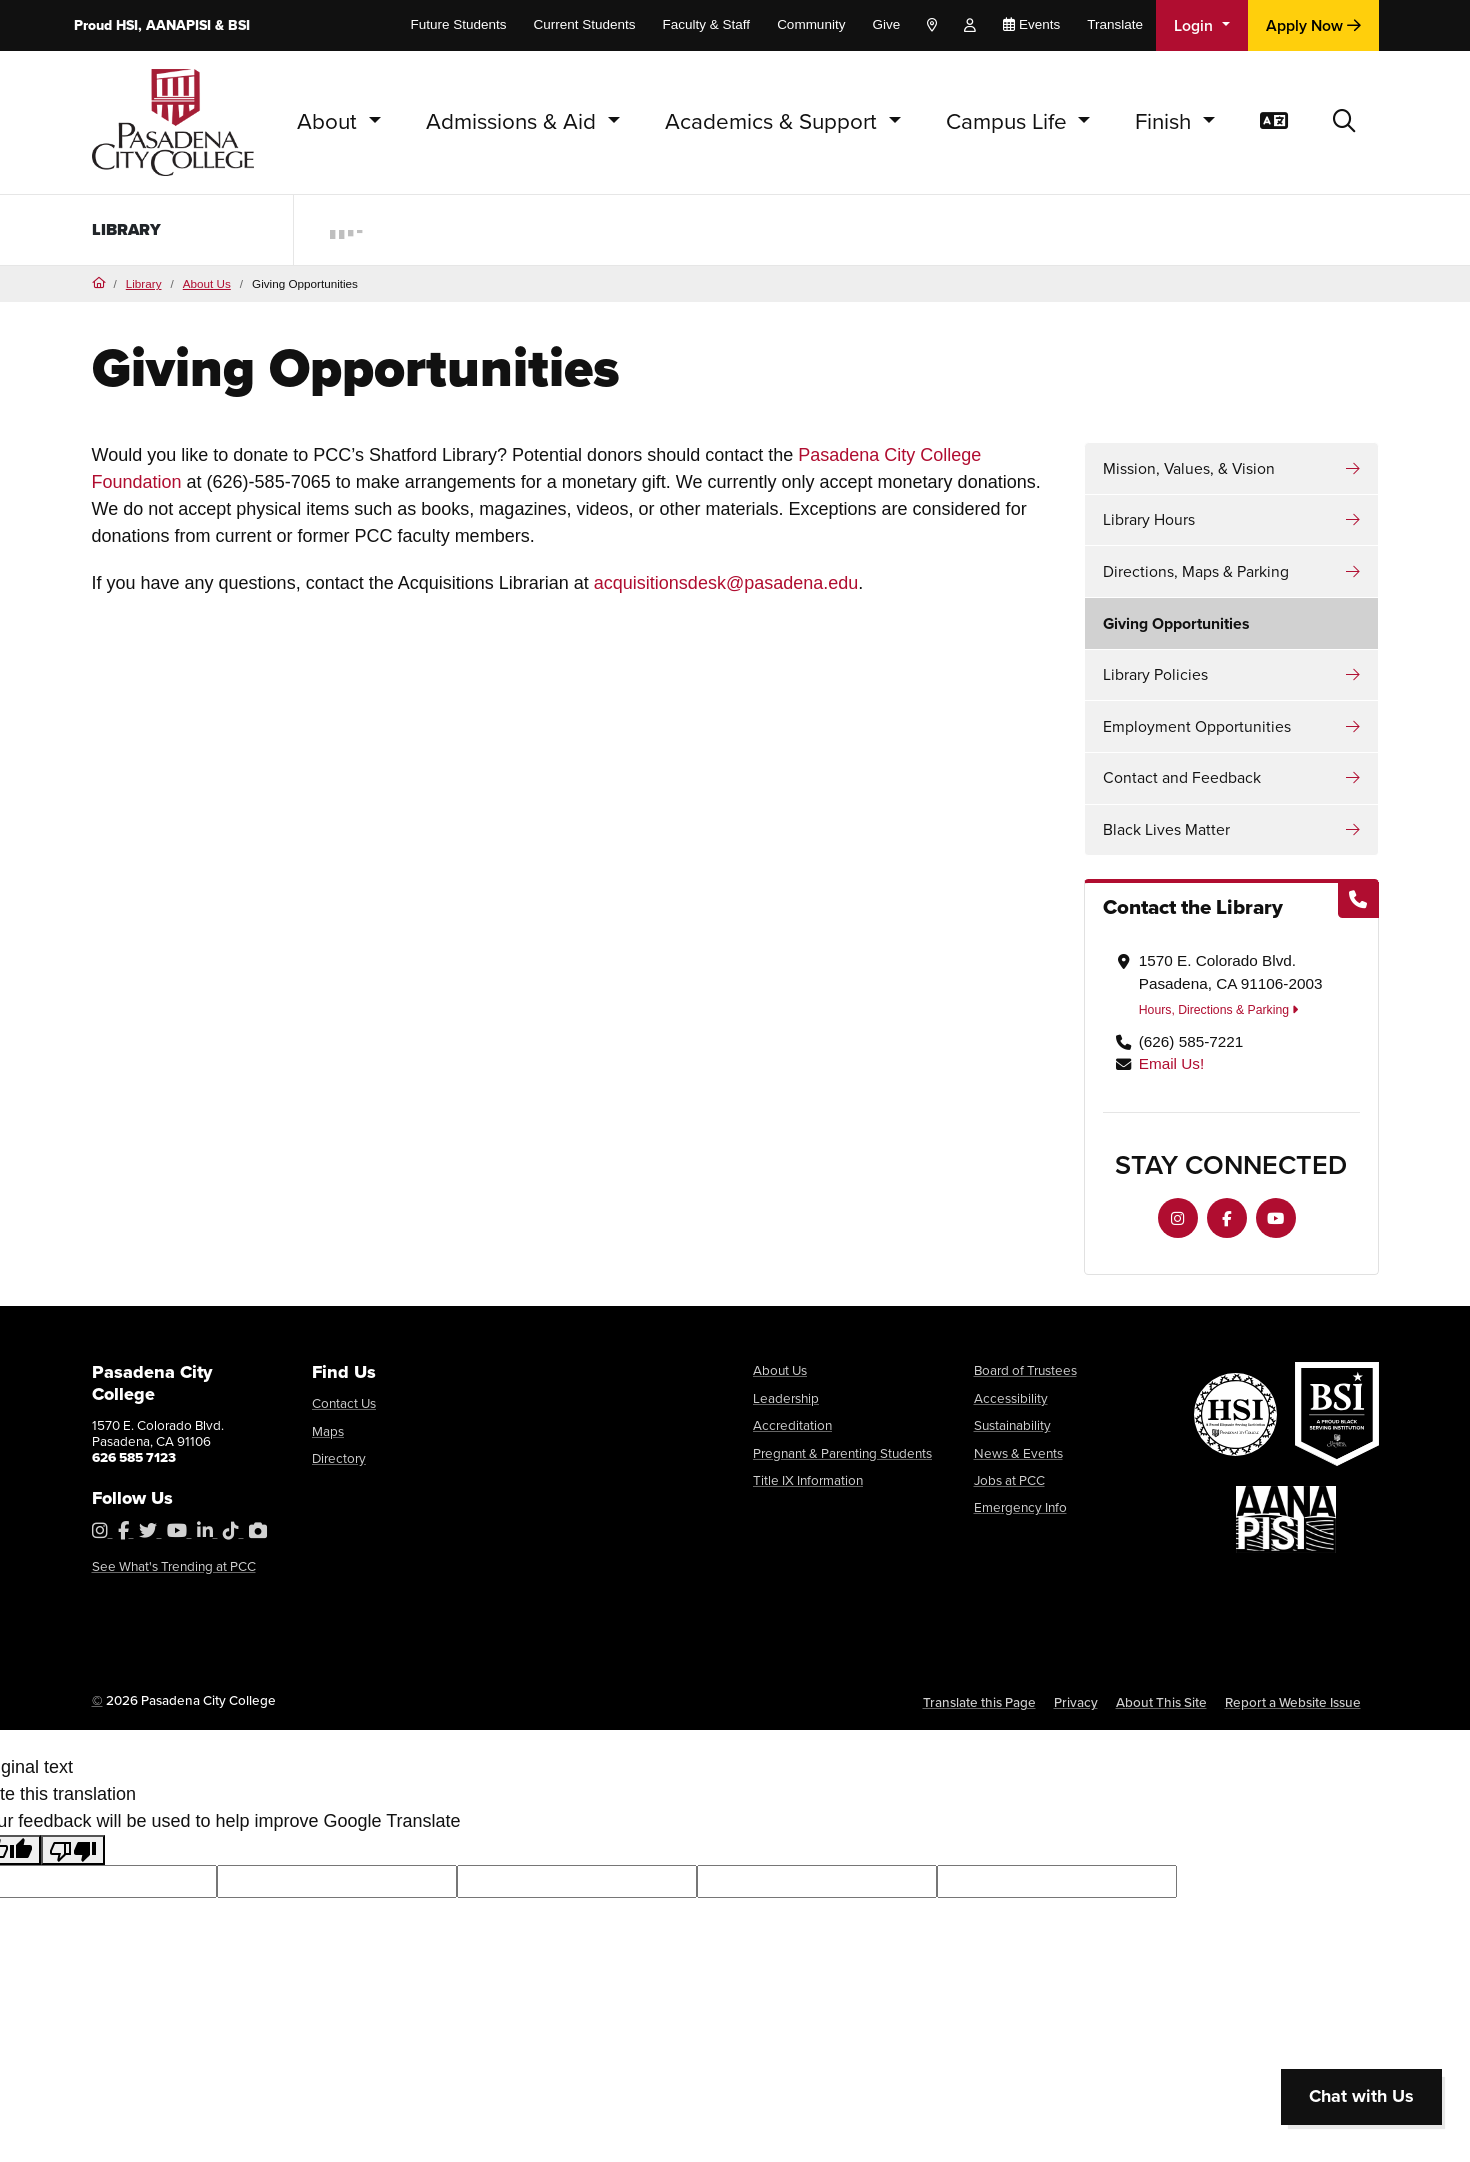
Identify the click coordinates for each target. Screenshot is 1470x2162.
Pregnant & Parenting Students (842, 1453)
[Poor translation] (73, 1850)
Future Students (458, 24)
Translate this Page (979, 1702)
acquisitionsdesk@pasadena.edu (726, 583)
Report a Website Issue (1293, 1702)
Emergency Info (1020, 1507)
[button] (1344, 122)
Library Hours (1149, 519)
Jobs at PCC (1009, 1480)
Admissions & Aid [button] (514, 121)
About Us (207, 283)
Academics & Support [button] (774, 121)
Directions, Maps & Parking (1196, 571)
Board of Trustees (1025, 1370)
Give (886, 24)
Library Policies (1155, 674)
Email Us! (1171, 1063)
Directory (339, 1458)
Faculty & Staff (707, 24)
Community (811, 24)
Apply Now (1313, 25)
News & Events (1018, 1453)
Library (131, 230)
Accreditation (792, 1425)
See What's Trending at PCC (174, 1566)
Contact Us (344, 1403)
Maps (328, 1431)
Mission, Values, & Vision (1189, 468)
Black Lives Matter (1166, 829)
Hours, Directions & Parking (1219, 1010)
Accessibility (1011, 1398)
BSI (239, 25)
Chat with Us (1361, 2096)
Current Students (585, 24)
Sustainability (1012, 1425)
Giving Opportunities (1176, 623)
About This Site (1161, 1702)
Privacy (1076, 1702)
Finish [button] (1166, 121)
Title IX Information (808, 1480)
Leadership (786, 1398)
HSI (127, 25)
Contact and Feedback (1182, 777)
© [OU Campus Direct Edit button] (97, 1700)
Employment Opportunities (1197, 726)
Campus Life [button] (1009, 121)
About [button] (330, 121)
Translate (1115, 24)
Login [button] (1195, 25)
